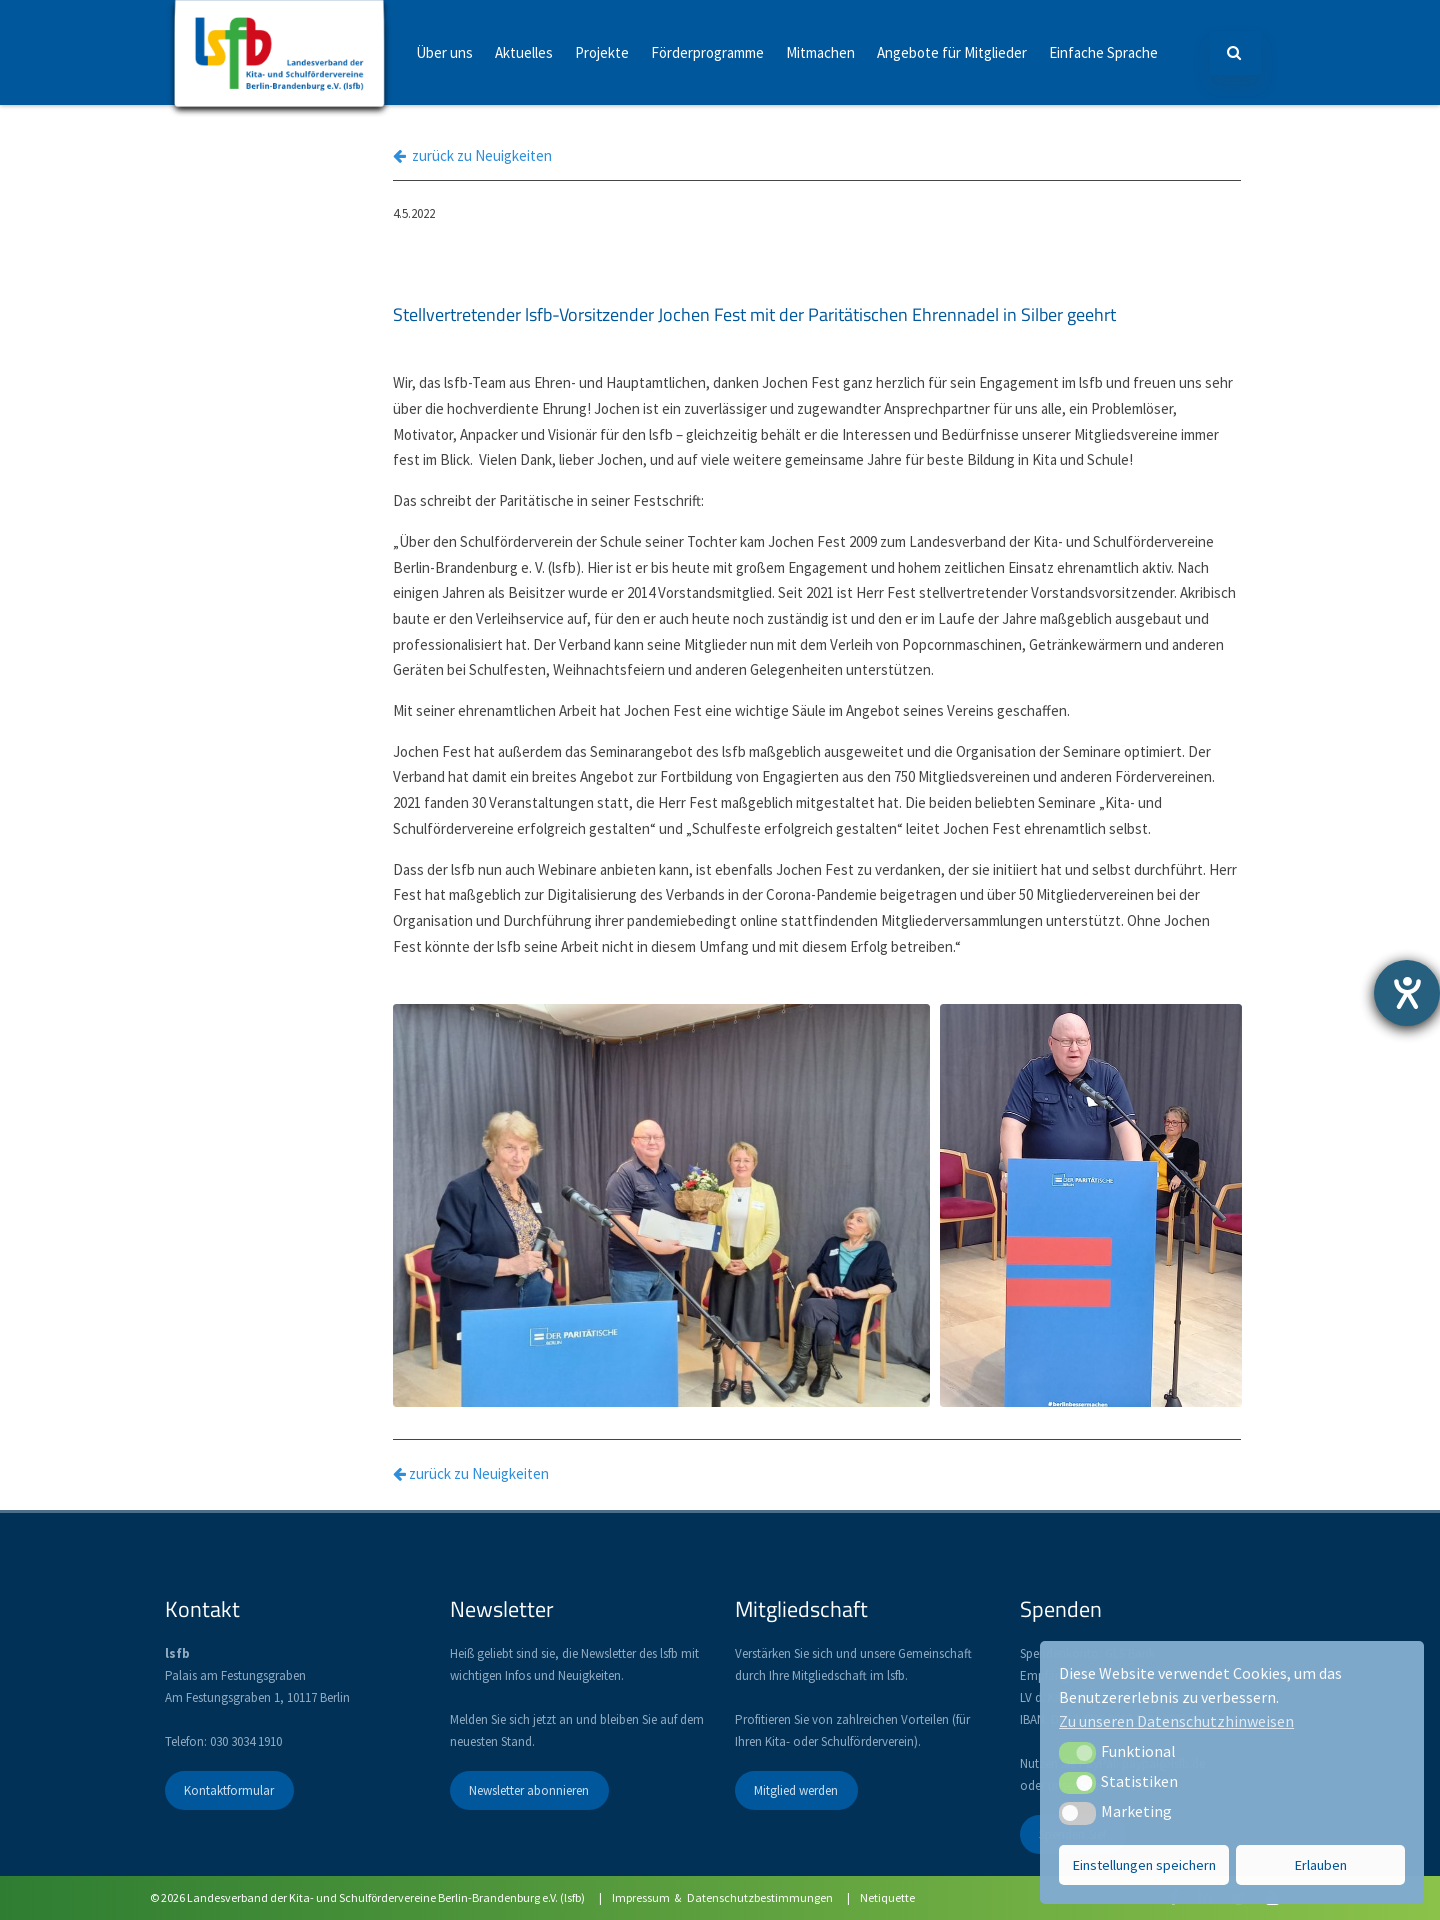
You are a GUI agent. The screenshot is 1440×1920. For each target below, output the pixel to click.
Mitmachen (820, 52)
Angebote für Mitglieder (952, 52)
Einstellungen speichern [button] (1144, 1865)
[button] (1077, 1753)
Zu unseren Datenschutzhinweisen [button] (1176, 1721)
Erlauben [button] (1321, 1865)
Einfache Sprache (1103, 52)
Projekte (602, 52)
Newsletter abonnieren (529, 1790)
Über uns (444, 52)
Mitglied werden (796, 1790)
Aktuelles (524, 52)
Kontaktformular (229, 1790)
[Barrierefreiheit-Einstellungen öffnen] (1407, 993)
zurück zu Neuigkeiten (472, 155)
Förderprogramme (707, 52)
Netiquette (887, 1897)
